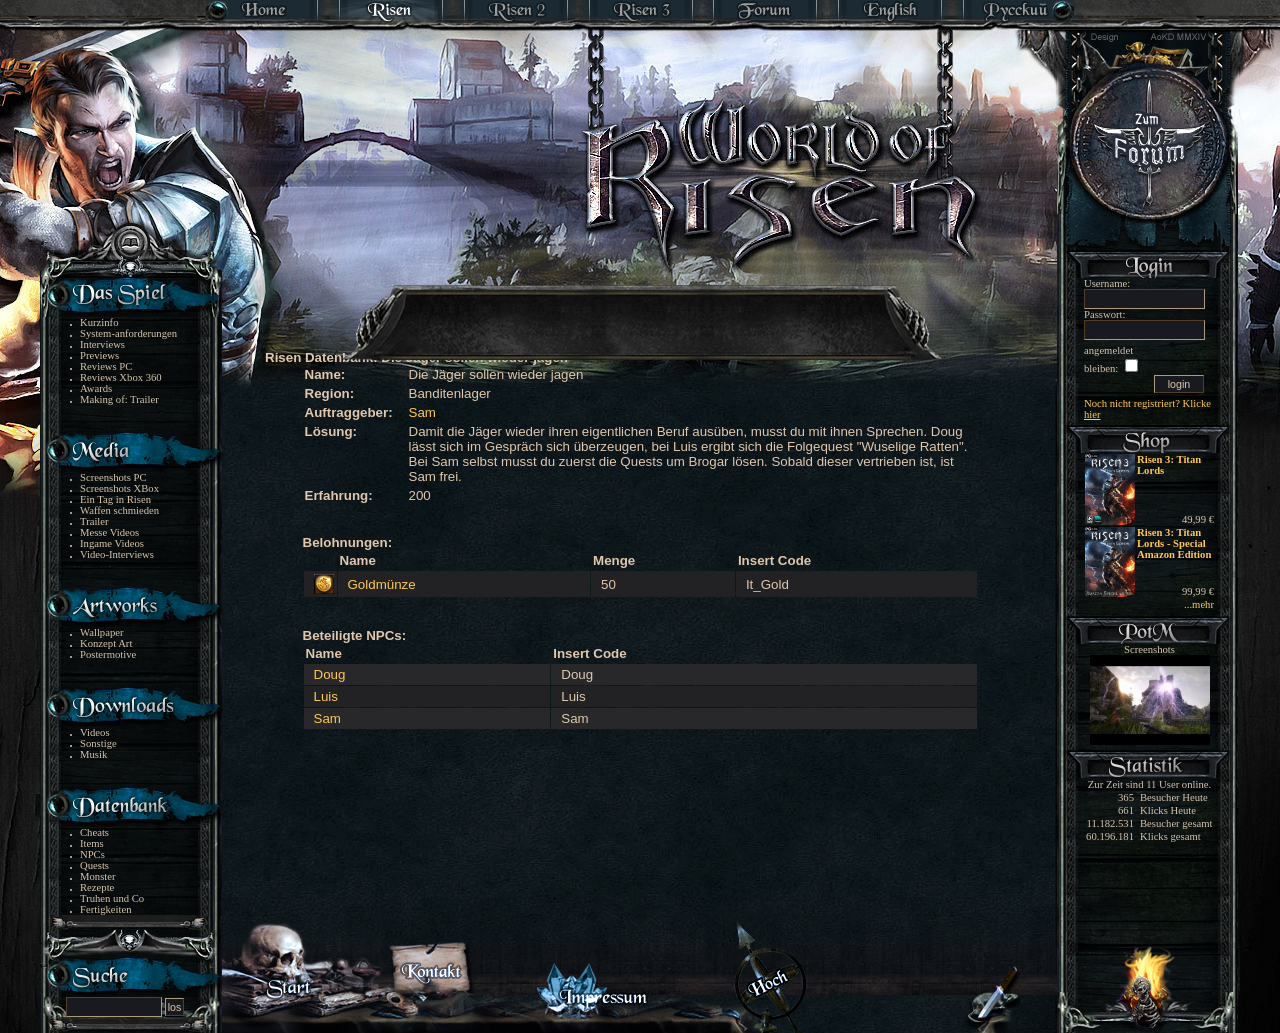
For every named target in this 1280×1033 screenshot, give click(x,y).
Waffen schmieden (119, 510)
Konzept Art (106, 643)
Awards (96, 388)
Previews (99, 355)
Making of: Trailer (119, 399)
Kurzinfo (99, 322)
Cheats (94, 832)
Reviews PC (106, 366)
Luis (326, 696)
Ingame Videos (112, 543)
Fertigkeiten (106, 909)
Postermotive (108, 654)
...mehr (1199, 604)
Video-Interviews (117, 554)
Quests (94, 865)
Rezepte (97, 887)
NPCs (92, 854)
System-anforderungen (128, 333)
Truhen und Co (112, 898)
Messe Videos (109, 532)
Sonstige (98, 743)
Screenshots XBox (119, 488)
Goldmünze (382, 584)
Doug (330, 674)
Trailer (94, 521)
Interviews (102, 344)
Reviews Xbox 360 (121, 377)
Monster (98, 876)
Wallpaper (102, 632)
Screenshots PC (113, 477)
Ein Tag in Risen (115, 499)
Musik (93, 754)
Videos (95, 732)
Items (92, 843)
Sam (422, 412)
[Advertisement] (641, 310)
